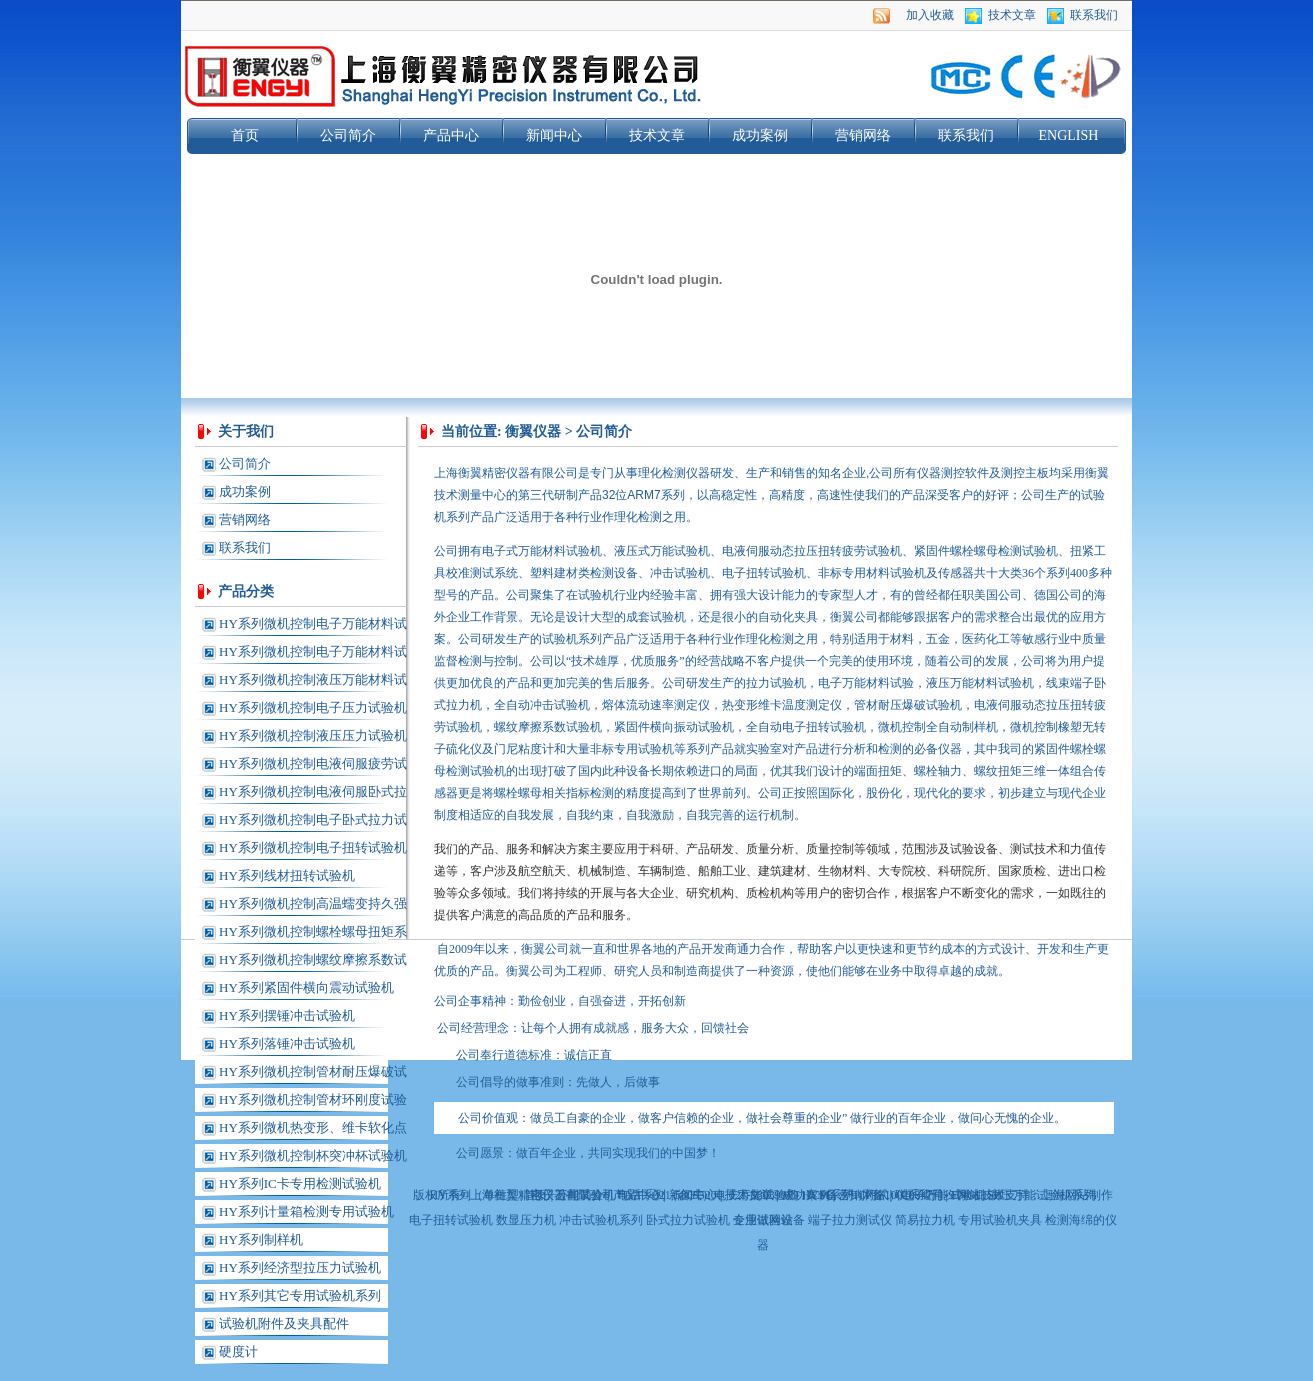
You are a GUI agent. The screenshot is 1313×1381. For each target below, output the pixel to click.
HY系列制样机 (261, 1239)
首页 (245, 135)
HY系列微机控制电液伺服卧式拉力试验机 (313, 795)
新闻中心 (554, 135)
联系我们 (1094, 15)
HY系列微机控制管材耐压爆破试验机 (313, 1075)
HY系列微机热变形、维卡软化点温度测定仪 (313, 1131)
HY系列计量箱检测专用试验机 (306, 1211)
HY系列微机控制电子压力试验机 (313, 707)
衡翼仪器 (533, 431)
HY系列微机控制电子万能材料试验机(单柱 (313, 627)
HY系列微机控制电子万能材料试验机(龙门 (313, 655)
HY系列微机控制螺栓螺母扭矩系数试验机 (313, 935)
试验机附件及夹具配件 (284, 1323)
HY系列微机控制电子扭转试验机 (313, 847)
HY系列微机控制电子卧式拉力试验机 (313, 823)
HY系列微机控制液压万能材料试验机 (313, 683)
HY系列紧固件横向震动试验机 (306, 987)
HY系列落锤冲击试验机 (287, 1043)
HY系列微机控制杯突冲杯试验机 (313, 1155)
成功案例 (760, 135)
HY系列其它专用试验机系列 (300, 1295)
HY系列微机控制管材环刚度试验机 (313, 1103)
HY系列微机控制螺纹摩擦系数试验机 (313, 963)
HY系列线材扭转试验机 (287, 875)
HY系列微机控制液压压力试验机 (313, 735)
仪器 (518, 473)
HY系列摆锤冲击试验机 (287, 1015)
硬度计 (238, 1351)
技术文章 (1012, 15)
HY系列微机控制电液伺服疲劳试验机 (313, 767)
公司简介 (348, 135)
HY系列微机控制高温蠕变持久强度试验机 (313, 907)
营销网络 (863, 135)
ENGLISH (1069, 135)
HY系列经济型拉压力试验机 (300, 1267)
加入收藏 (930, 15)
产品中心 (451, 135)
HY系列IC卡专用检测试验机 (300, 1183)
